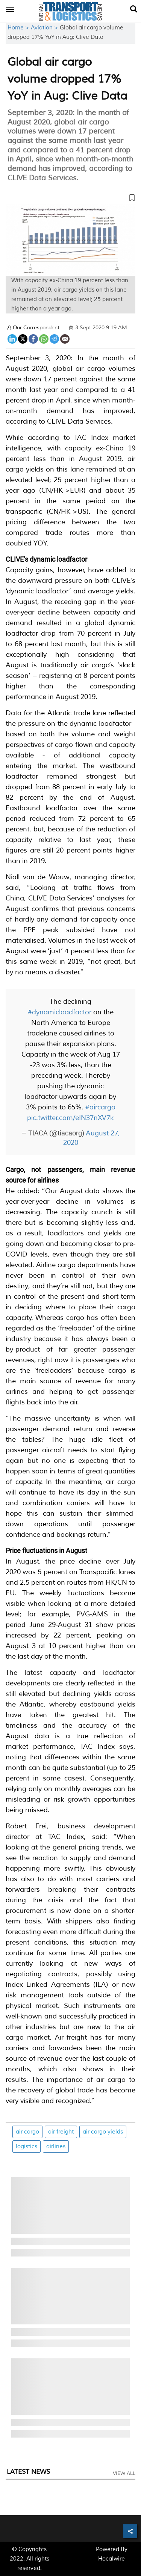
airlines (55, 2146)
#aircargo (100, 1107)
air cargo (27, 2131)
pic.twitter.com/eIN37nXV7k (70, 1118)
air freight (61, 2131)
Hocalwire (111, 2558)
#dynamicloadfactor (59, 1012)
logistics (26, 2146)
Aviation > (45, 27)
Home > (19, 27)
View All (124, 2473)
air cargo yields (103, 2131)
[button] (70, 199)
